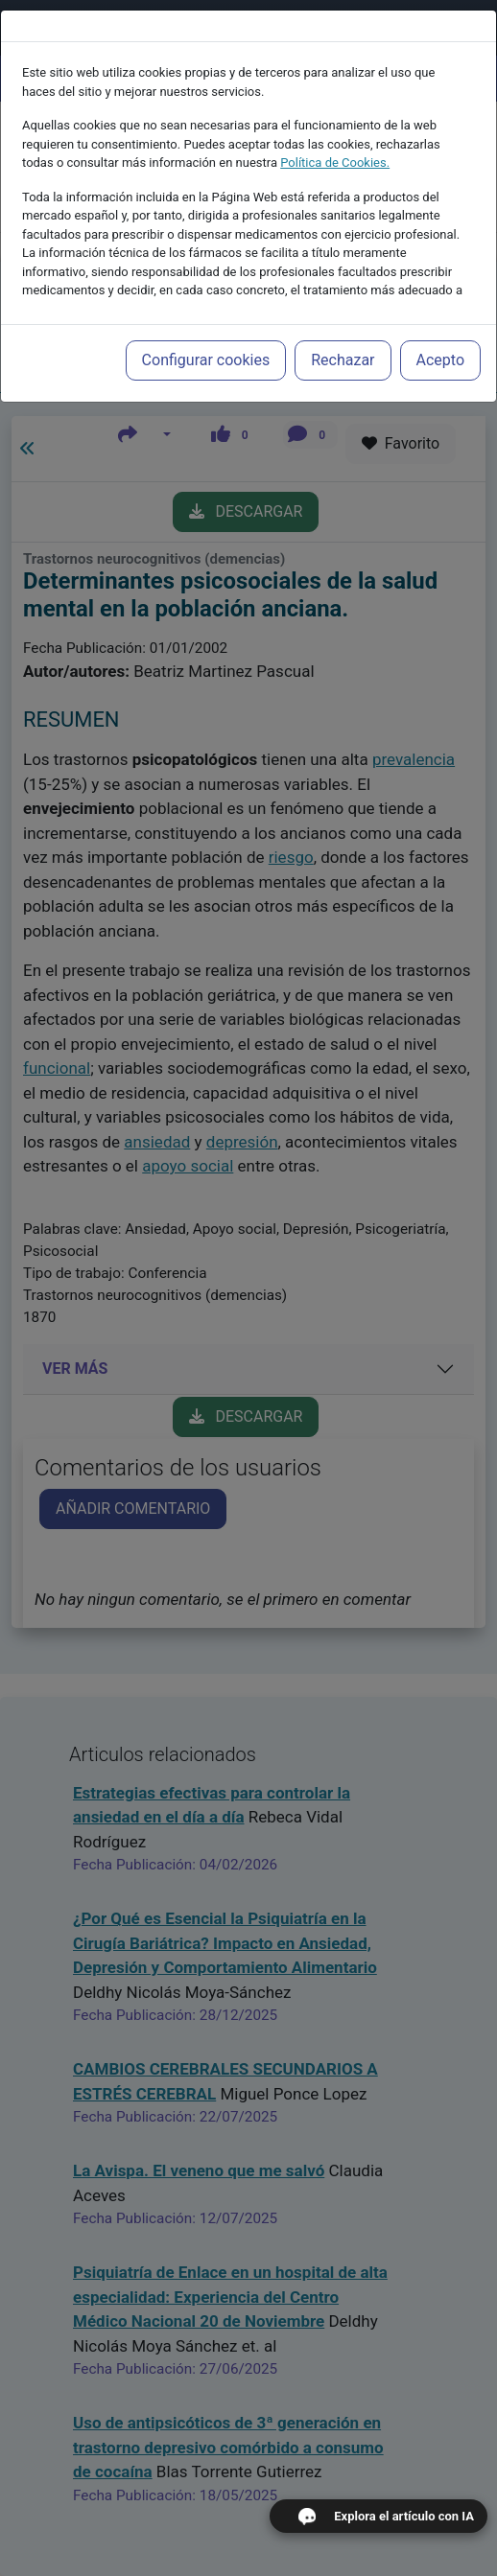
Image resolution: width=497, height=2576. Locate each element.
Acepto (440, 360)
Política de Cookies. (335, 162)
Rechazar (342, 360)
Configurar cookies (206, 360)
